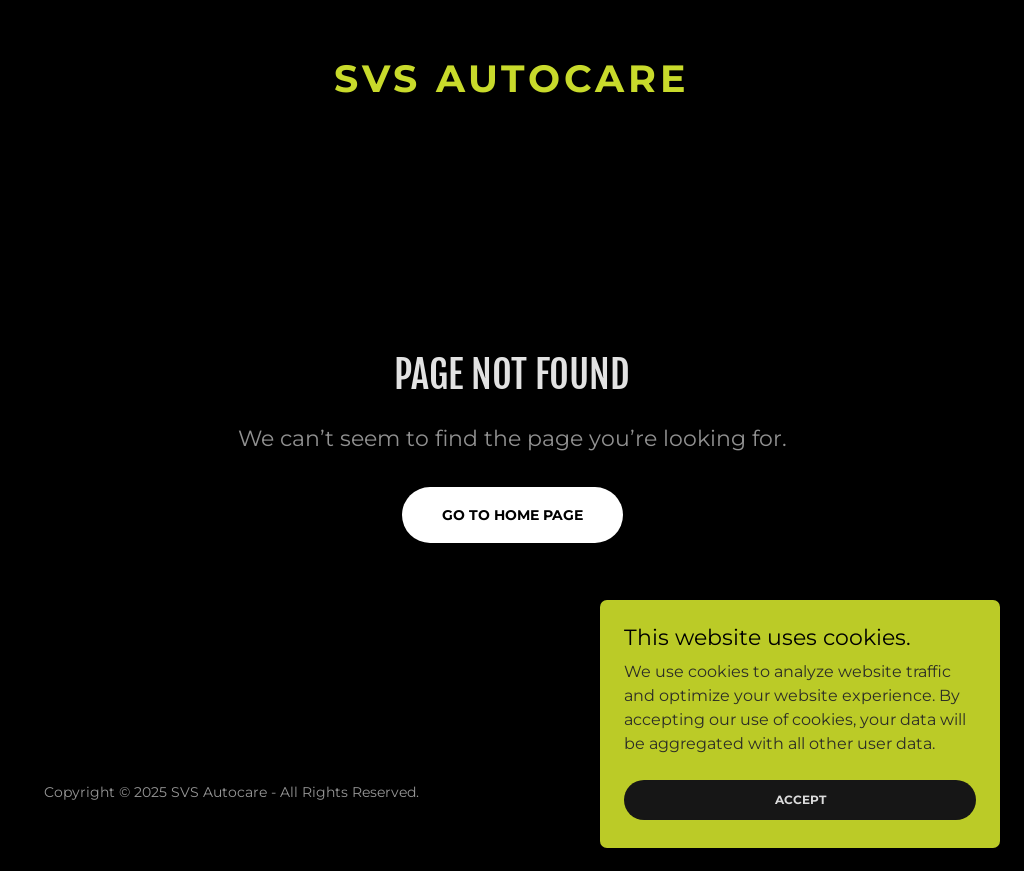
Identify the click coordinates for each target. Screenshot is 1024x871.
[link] (512, 86)
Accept (800, 799)
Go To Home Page (512, 515)
